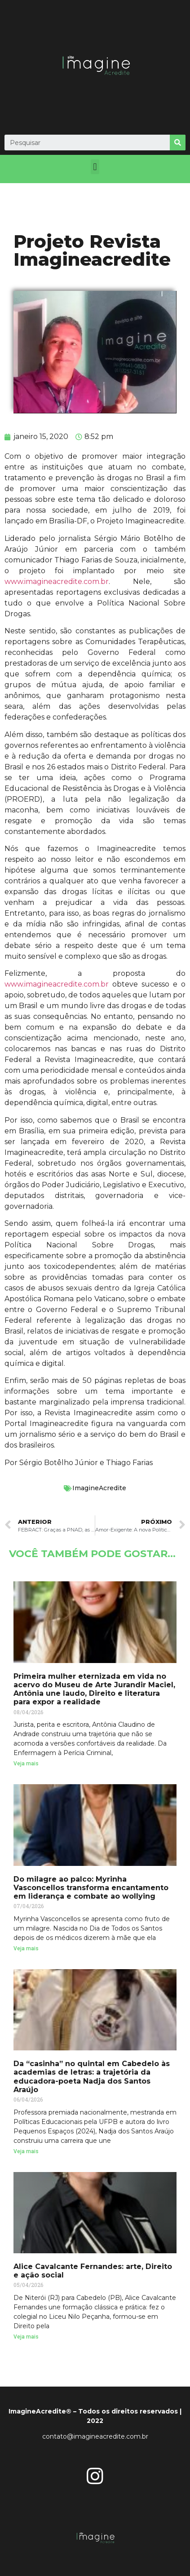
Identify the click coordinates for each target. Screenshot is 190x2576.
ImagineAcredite (99, 1488)
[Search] (178, 142)
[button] (95, 166)
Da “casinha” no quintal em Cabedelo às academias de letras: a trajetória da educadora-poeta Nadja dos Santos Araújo (91, 2076)
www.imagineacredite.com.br (56, 581)
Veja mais (26, 1763)
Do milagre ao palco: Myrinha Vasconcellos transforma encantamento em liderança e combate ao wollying (90, 1887)
